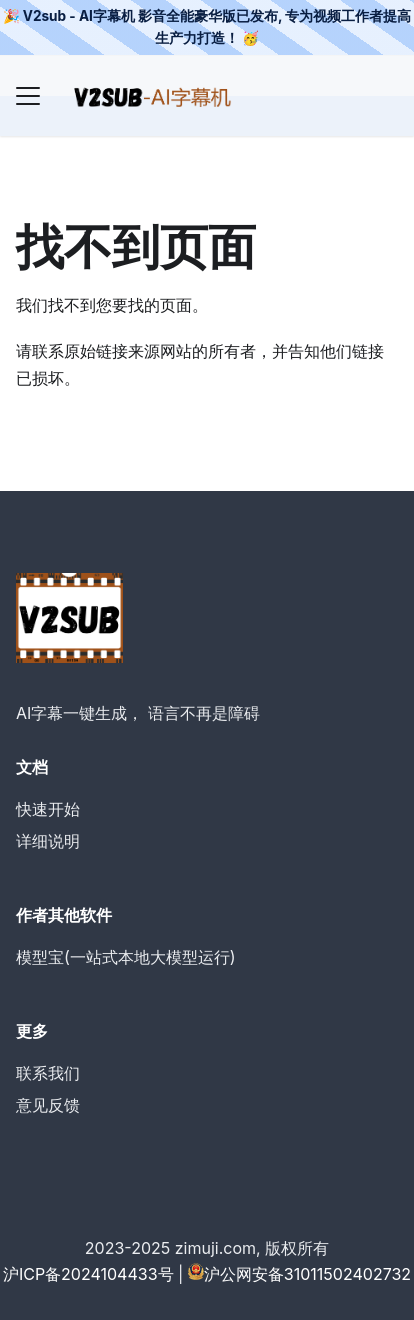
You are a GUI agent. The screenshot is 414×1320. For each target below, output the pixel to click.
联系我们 (48, 1073)
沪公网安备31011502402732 (307, 1274)
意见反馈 (48, 1105)
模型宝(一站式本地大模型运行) (126, 957)
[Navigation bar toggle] (28, 96)
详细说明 (48, 841)
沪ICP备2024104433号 (88, 1274)
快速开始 (48, 809)
